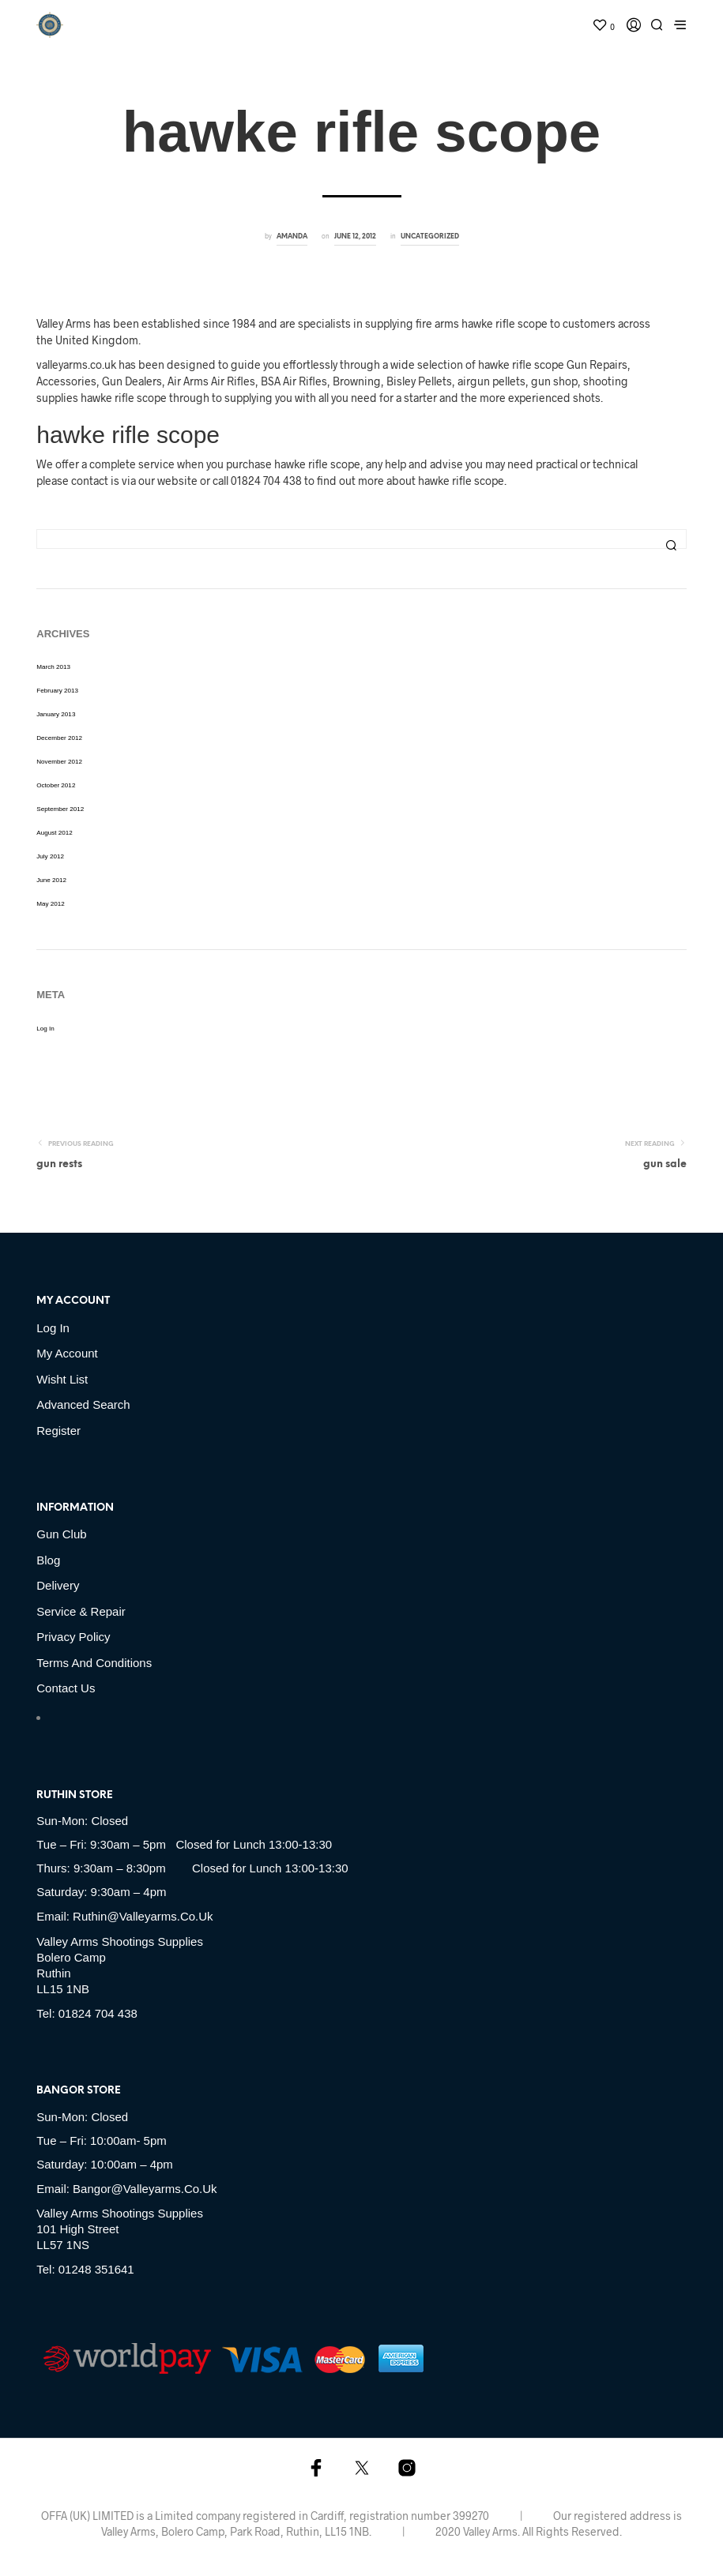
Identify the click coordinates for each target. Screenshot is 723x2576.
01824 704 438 (97, 2013)
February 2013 (57, 690)
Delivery (57, 1585)
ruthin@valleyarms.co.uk (143, 1916)
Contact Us (65, 1688)
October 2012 (55, 785)
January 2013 (55, 714)
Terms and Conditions (94, 1662)
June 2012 (51, 880)
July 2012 (50, 856)
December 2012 (59, 738)
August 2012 (54, 832)
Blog (48, 1560)
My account (67, 1353)
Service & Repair (81, 1611)
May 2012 (50, 903)
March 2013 (53, 666)
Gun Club (61, 1534)
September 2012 (60, 809)
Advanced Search (83, 1404)
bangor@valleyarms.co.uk (145, 2188)
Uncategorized (430, 236)
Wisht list (62, 1379)
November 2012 (59, 761)
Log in (45, 1028)
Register (58, 1430)
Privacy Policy (73, 1636)
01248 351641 (96, 2269)
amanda (292, 236)
